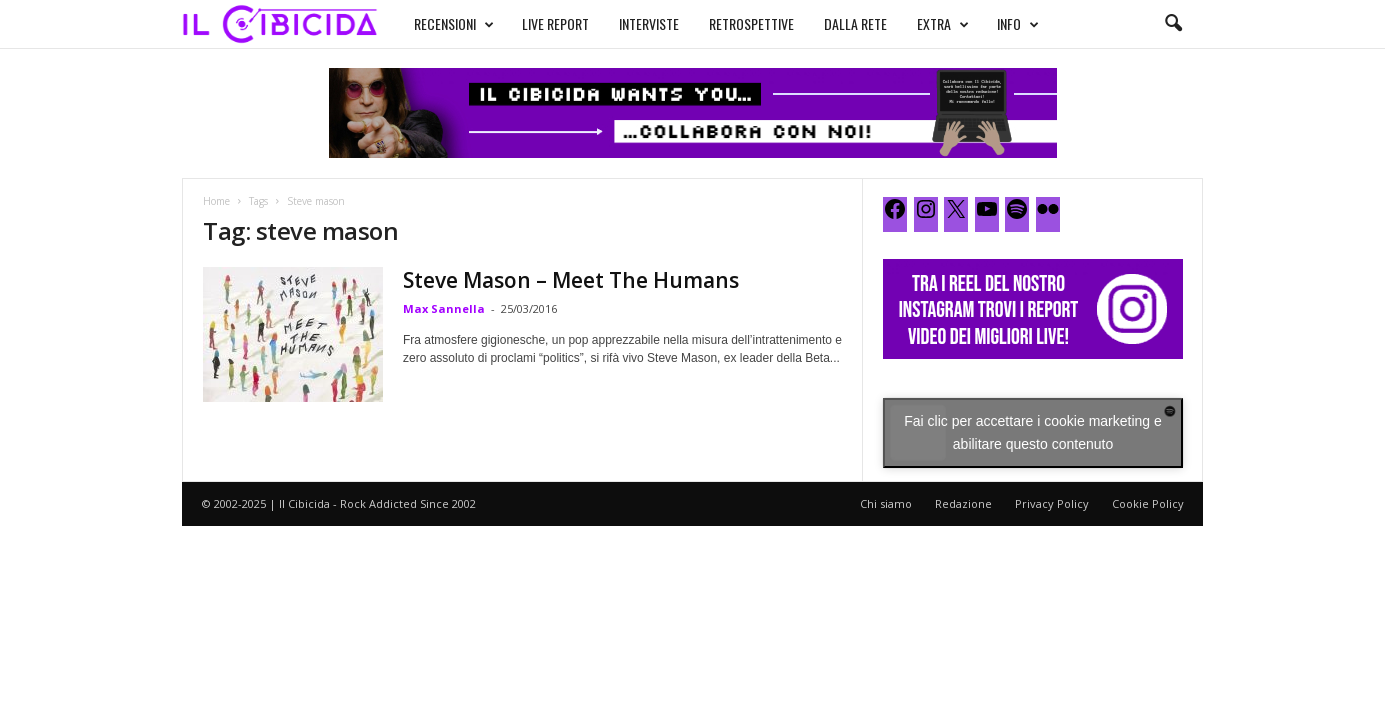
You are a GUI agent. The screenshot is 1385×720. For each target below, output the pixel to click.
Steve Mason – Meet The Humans (571, 280)
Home (216, 201)
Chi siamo (886, 503)
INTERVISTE (649, 23)
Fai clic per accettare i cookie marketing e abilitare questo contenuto (1033, 432)
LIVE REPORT (555, 23)
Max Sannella (444, 308)
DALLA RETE (855, 23)
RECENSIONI (454, 24)
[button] (1173, 24)
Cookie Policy (1148, 503)
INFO (1018, 24)
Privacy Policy (1052, 503)
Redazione (963, 503)
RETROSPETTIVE (751, 23)
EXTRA (943, 24)
